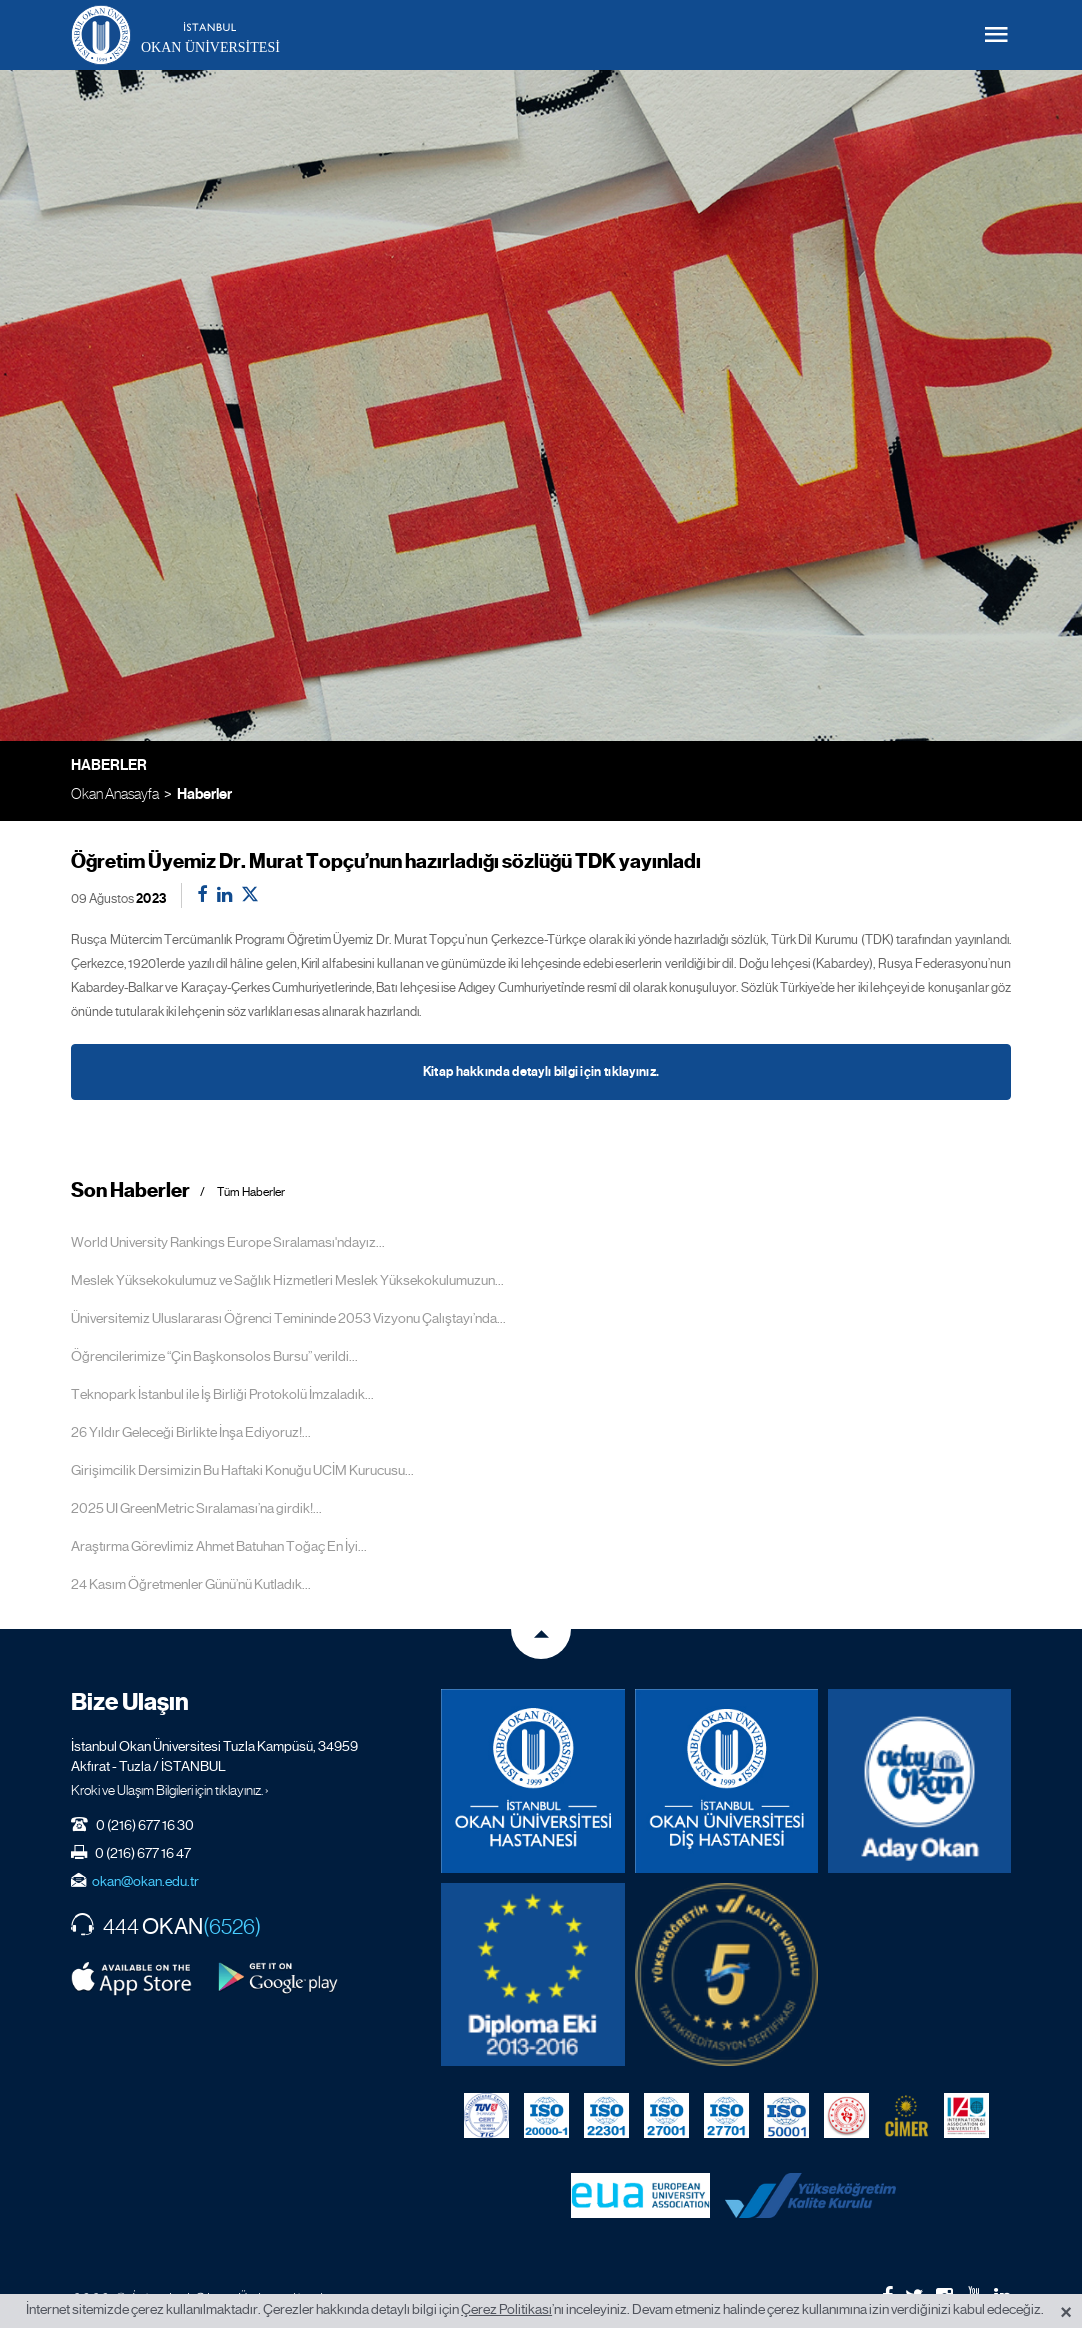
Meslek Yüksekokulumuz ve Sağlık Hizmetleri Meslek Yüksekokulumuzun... (287, 1280)
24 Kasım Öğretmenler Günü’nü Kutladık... (191, 1584)
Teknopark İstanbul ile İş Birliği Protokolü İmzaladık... (222, 1394)
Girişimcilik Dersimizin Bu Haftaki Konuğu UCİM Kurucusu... (242, 1470)
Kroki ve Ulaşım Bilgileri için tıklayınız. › (170, 1790)
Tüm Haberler (251, 1192)
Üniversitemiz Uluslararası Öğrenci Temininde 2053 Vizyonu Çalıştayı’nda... (288, 1318)
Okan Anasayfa (115, 793)
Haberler (204, 794)
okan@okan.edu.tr (145, 1881)
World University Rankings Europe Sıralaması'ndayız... (228, 1242)
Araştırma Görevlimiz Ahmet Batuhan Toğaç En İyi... (219, 1546)
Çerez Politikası (506, 2309)
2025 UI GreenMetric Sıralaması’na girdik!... (196, 1508)
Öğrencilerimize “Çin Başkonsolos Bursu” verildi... (214, 1356)
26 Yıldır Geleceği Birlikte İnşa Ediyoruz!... (191, 1432)
